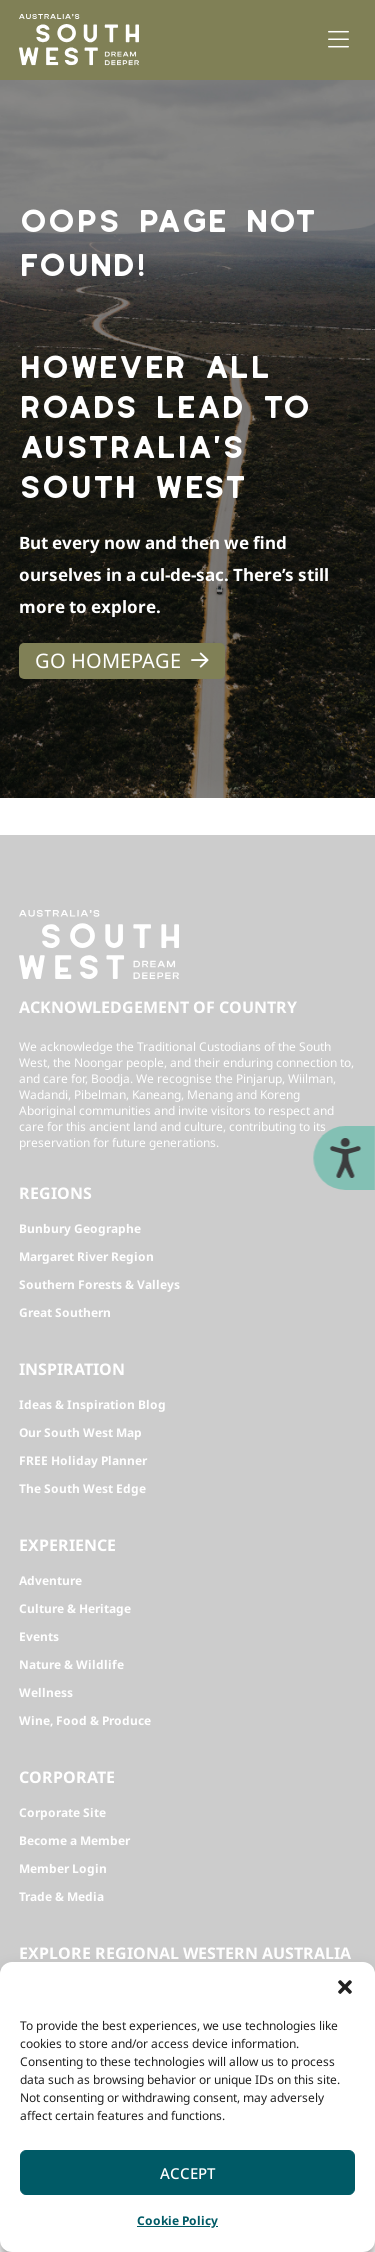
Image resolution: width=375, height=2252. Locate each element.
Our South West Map (80, 1432)
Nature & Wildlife (71, 1664)
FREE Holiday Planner (83, 1460)
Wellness (46, 1692)
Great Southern (65, 1312)
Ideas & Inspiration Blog (92, 1404)
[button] (345, 1987)
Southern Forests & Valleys (99, 1284)
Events (39, 1636)
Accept (187, 2173)
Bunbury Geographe (80, 1228)
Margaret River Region (86, 1256)
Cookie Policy (177, 2220)
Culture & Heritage (75, 1608)
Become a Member (74, 1840)
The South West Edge (82, 1488)
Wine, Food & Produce (85, 1720)
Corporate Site (62, 1812)
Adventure (50, 1580)
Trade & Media (61, 1896)
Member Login (63, 1868)
